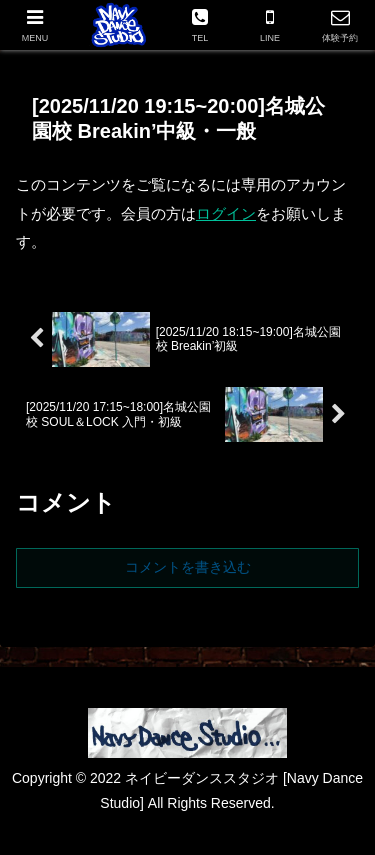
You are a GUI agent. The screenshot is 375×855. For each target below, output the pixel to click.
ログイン (226, 213)
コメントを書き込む (188, 567)
